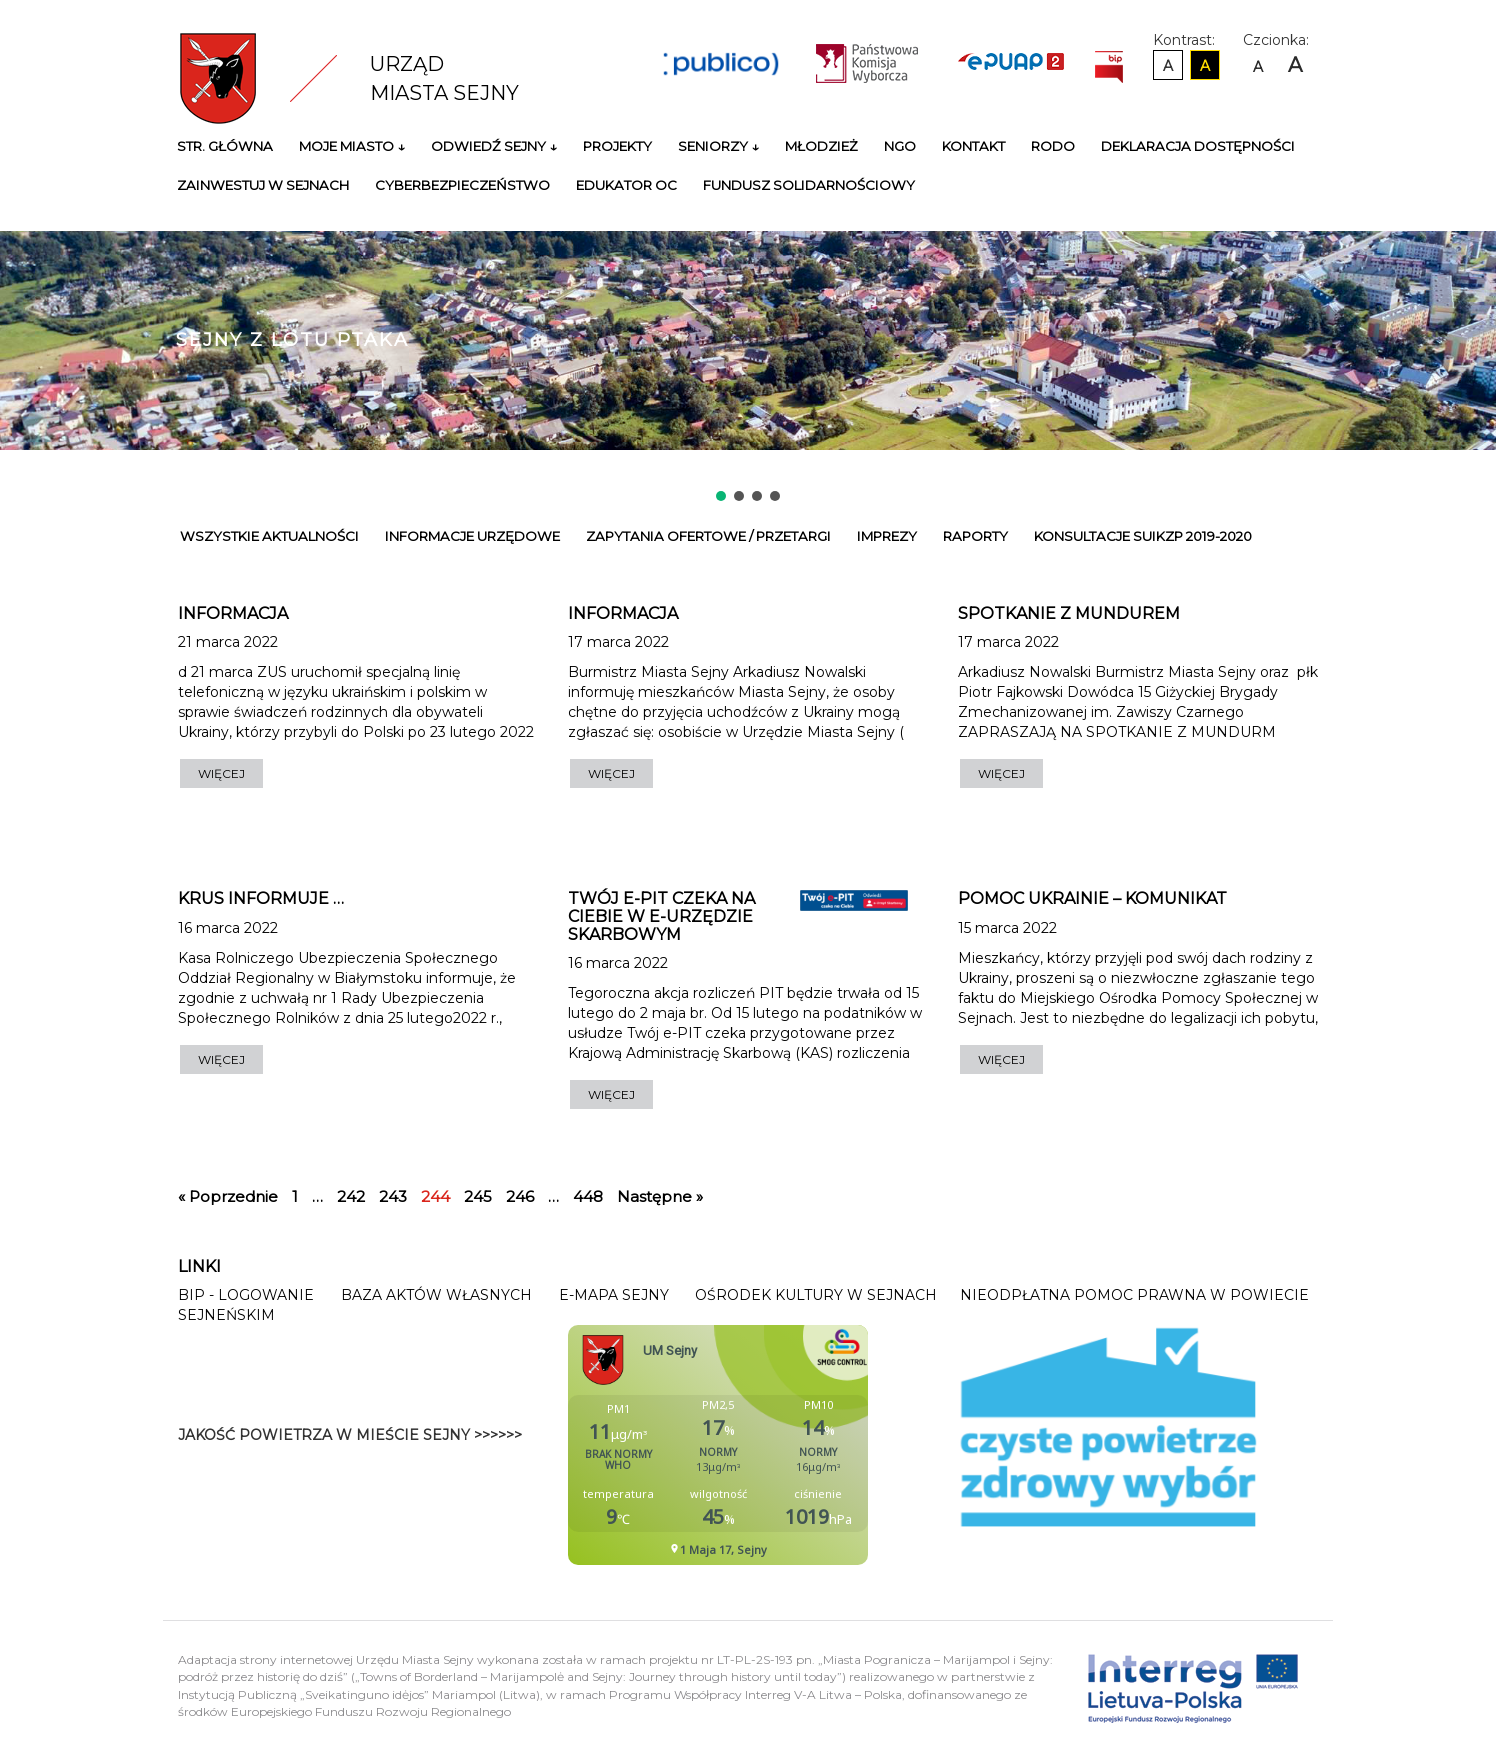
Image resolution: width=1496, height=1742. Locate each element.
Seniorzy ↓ (718, 146)
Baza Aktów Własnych (436, 1295)
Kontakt (973, 146)
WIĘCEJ (221, 773)
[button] (721, 496)
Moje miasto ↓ (352, 146)
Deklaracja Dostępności (1198, 146)
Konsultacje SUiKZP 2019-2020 (1143, 536)
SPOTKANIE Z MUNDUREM (1069, 613)
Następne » (660, 1196)
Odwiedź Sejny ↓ (494, 146)
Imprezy (887, 536)
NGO (900, 146)
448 (588, 1196)
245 (478, 1196)
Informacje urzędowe (472, 536)
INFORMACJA (623, 613)
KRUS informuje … (261, 898)
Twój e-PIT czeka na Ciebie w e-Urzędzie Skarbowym (661, 916)
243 (393, 1196)
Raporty (975, 536)
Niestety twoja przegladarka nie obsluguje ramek (768, 1445)
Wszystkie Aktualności (269, 536)
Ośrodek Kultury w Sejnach (816, 1295)
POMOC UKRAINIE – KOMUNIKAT (1092, 898)
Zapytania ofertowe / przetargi (708, 536)
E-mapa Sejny (614, 1295)
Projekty (617, 146)
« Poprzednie (228, 1196)
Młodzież (821, 146)
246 (520, 1196)
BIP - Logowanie (246, 1295)
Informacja (233, 613)
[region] (748, 342)
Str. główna (225, 146)
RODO (1053, 146)
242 (351, 1196)
